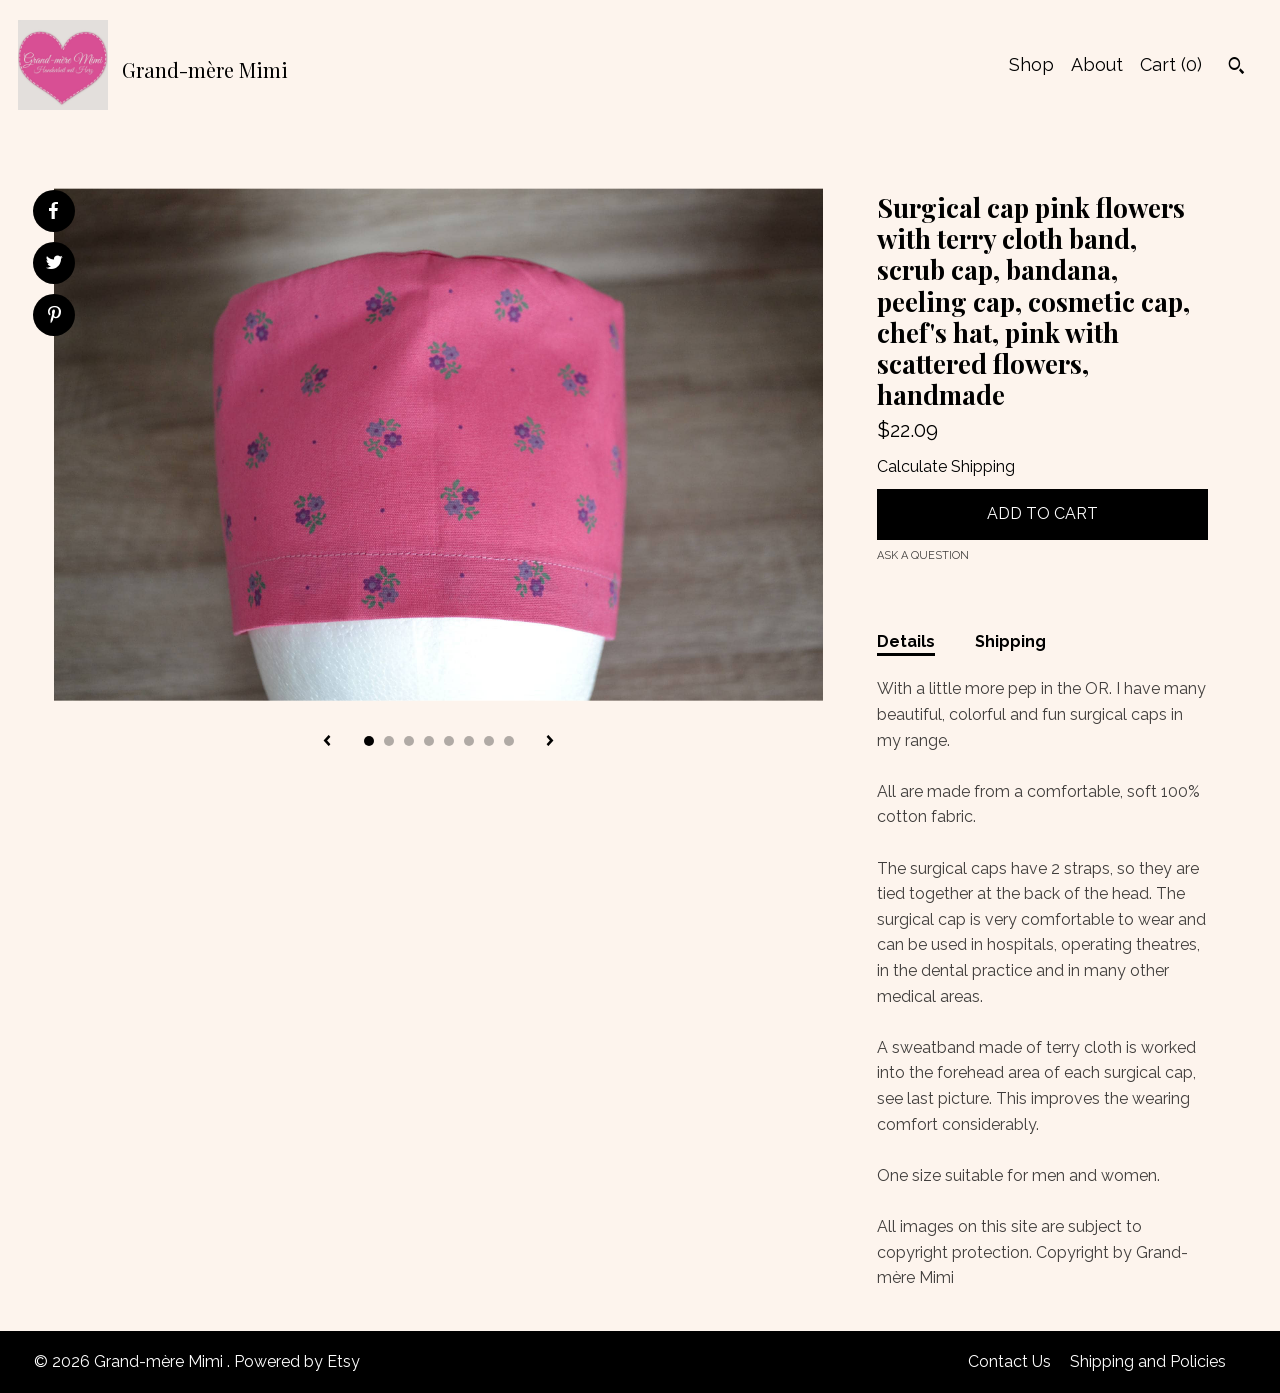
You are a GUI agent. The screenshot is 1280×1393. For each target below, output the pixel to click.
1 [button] (369, 741)
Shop (1031, 64)
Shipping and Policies (1148, 1361)
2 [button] (389, 741)
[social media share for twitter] (54, 265)
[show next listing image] (550, 742)
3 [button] (409, 741)
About (1097, 64)
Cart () (1171, 64)
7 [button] (489, 741)
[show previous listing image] (327, 742)
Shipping (1010, 641)
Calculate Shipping (946, 466)
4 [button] (429, 741)
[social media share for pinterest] (54, 317)
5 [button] (449, 741)
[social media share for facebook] (53, 211)
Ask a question (923, 555)
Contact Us (1009, 1361)
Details (906, 641)
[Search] (1236, 68)
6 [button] (469, 741)
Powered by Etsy (297, 1361)
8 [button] (509, 741)
